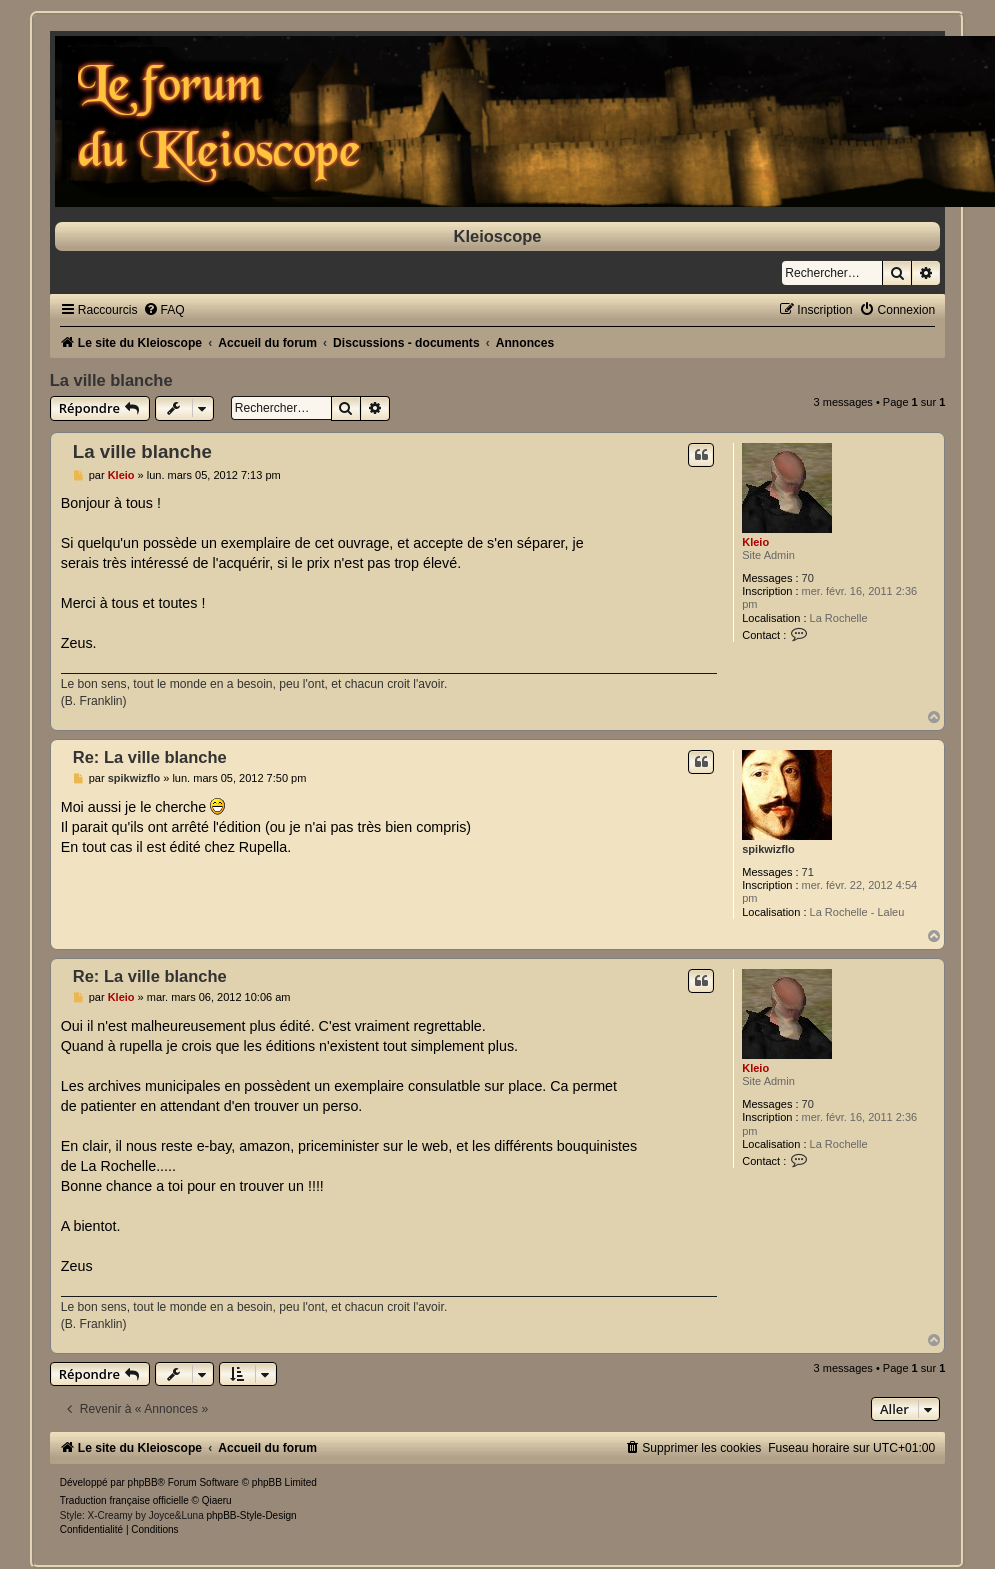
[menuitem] (164, 310)
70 (808, 578)
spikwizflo (768, 849)
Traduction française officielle (124, 1500)
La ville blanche (111, 380)
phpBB (143, 1482)
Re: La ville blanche (150, 757)
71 (808, 872)
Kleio (755, 542)
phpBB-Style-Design (251, 1515)
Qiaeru (217, 1500)
